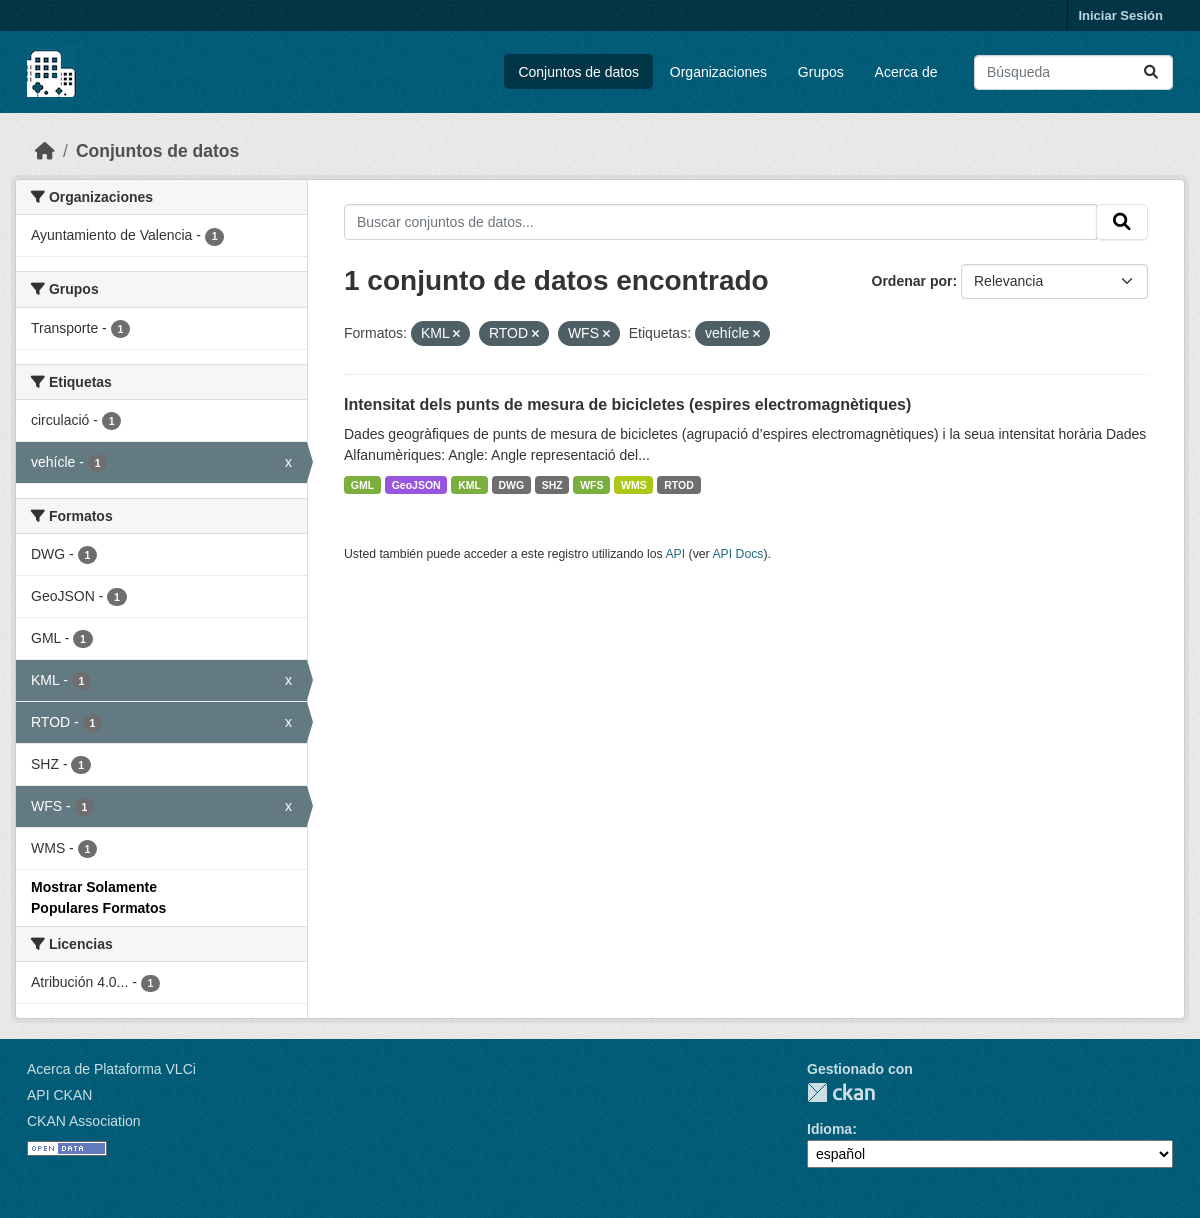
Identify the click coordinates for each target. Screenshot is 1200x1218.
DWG (511, 485)
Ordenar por (912, 281)
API (675, 554)
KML (469, 485)
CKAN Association (84, 1121)
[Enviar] (1151, 72)
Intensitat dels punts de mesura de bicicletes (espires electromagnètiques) (627, 404)
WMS (634, 485)
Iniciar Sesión (1120, 15)
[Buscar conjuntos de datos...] (1073, 72)
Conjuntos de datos (578, 72)
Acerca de (906, 72)
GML (362, 485)
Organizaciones (718, 72)
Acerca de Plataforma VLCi (111, 1069)
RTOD (679, 485)
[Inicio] (45, 151)
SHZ (552, 485)
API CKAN (59, 1095)
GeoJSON (416, 485)
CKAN (841, 1092)
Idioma (829, 1129)
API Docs (737, 554)
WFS (591, 485)
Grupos (821, 72)
